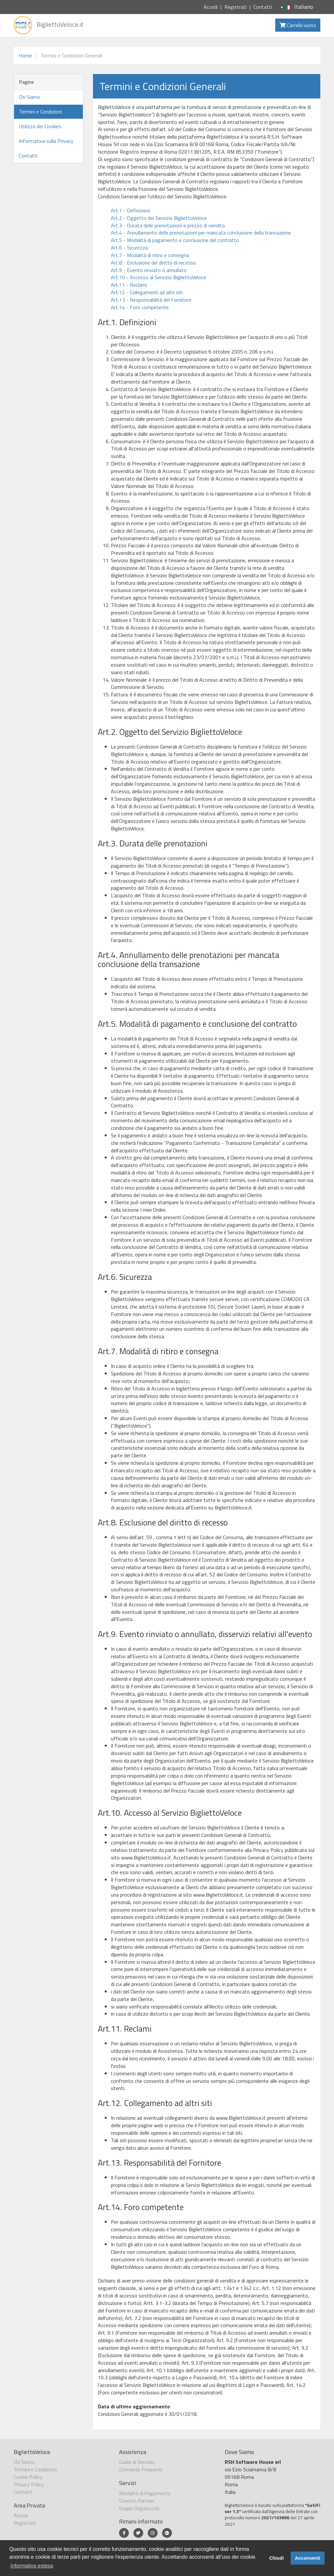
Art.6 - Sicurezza (129, 247)
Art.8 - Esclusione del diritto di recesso (153, 262)
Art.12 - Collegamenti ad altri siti (147, 292)
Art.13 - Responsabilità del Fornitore (151, 300)
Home (25, 55)
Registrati (235, 7)
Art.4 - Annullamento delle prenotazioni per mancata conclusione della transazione (201, 232)
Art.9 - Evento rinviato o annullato (149, 270)
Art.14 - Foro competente (140, 307)
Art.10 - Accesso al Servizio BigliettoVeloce (158, 277)
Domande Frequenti (140, 2469)
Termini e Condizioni (40, 111)
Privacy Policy (29, 2484)
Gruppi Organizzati (139, 2508)
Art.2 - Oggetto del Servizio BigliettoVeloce (159, 218)
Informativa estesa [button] (31, 2565)
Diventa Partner (136, 2501)
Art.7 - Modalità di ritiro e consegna (150, 255)
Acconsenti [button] (307, 2558)
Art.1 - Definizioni (130, 210)
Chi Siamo (29, 97)
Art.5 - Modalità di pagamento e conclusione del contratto (175, 240)
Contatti (262, 7)
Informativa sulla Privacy (46, 141)
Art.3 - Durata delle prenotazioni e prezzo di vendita (168, 225)
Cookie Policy (28, 2477)
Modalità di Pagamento (145, 2493)
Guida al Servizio (137, 2462)
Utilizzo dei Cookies (40, 126)
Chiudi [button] (276, 2558)
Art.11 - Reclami (129, 285)
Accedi (211, 7)
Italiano (297, 6)
